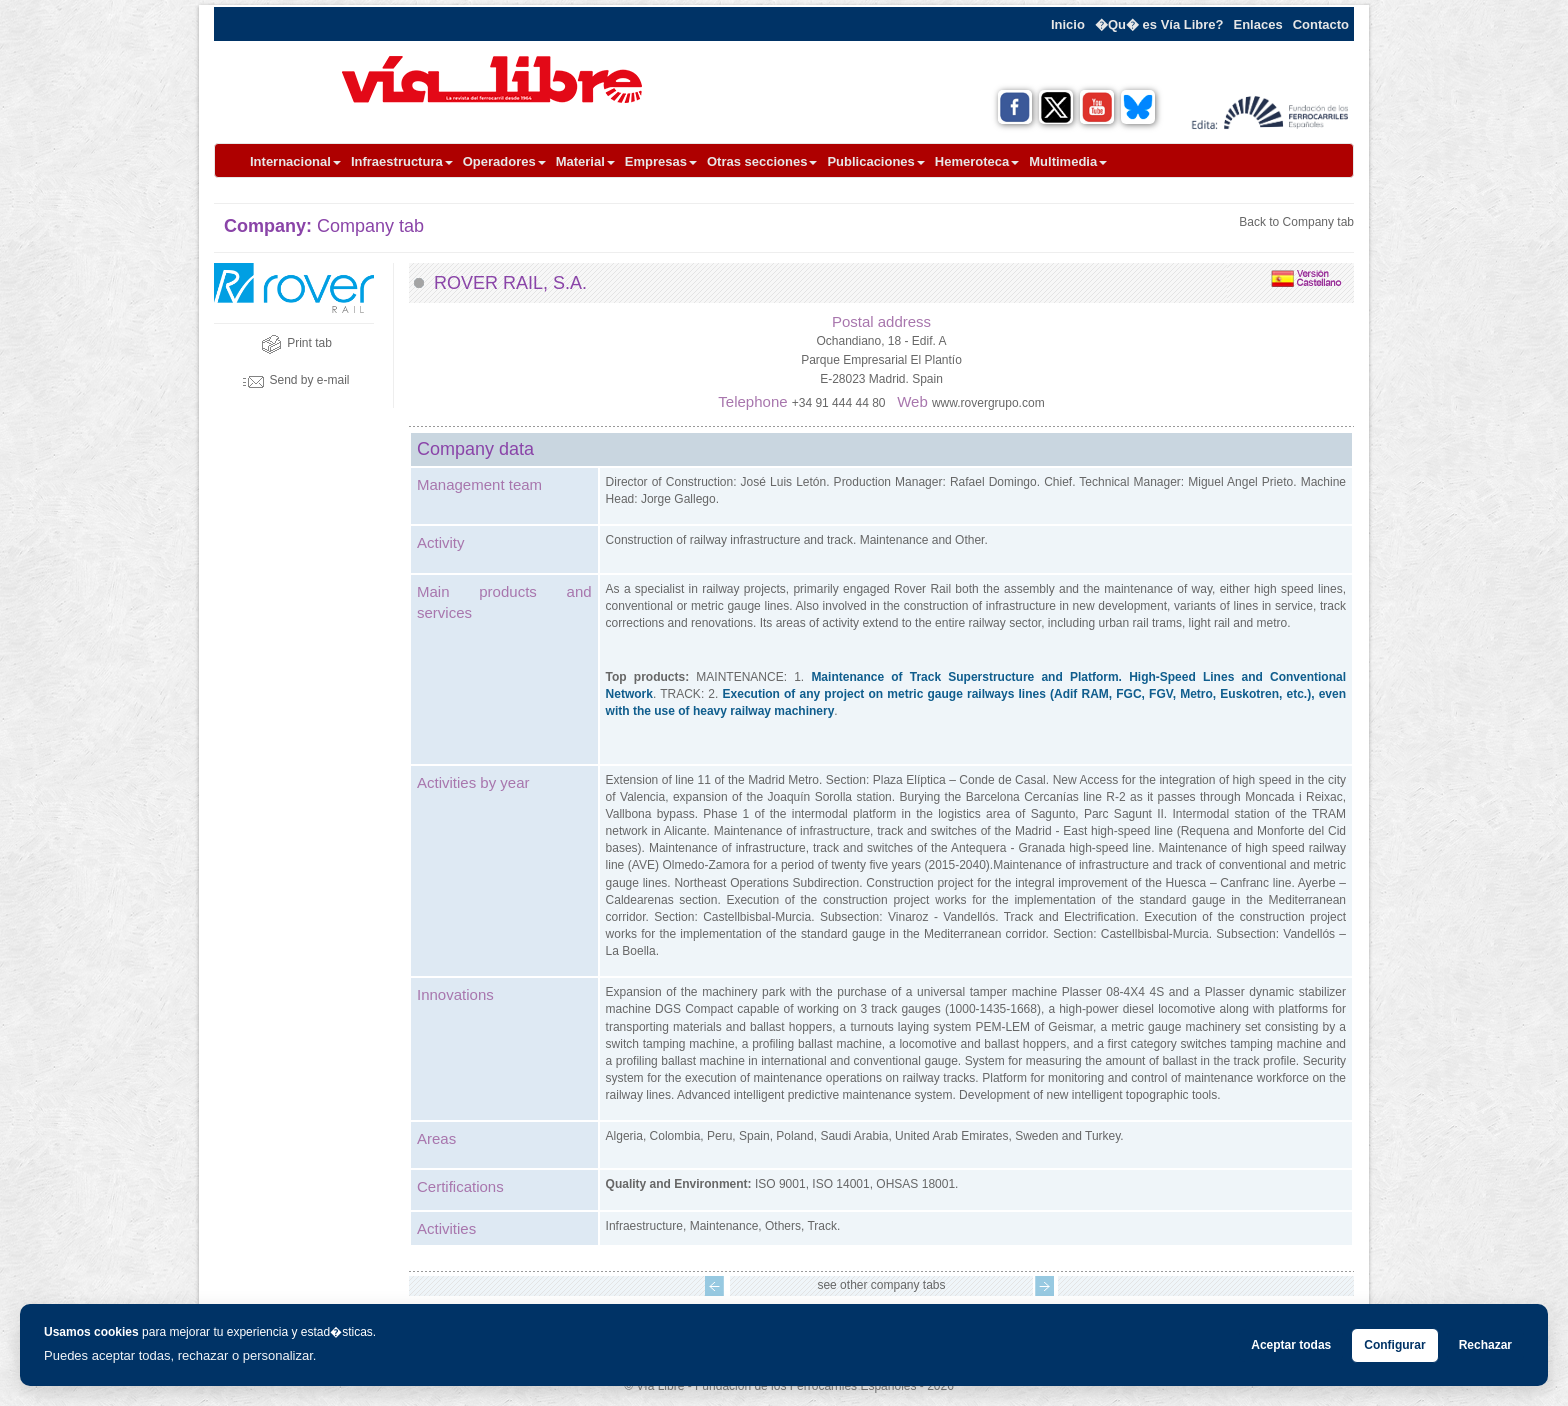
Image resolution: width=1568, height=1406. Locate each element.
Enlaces (1258, 24)
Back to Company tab (1296, 222)
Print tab (296, 343)
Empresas (661, 161)
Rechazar (1485, 1345)
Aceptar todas (1291, 1345)
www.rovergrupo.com (988, 403)
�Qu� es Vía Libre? (1159, 24)
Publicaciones (875, 161)
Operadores (504, 161)
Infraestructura (402, 161)
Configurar (1394, 1345)
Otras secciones (762, 161)
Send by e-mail (296, 380)
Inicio (1068, 24)
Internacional (295, 161)
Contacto (1321, 24)
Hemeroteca (977, 161)
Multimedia (1068, 161)
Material (585, 161)
